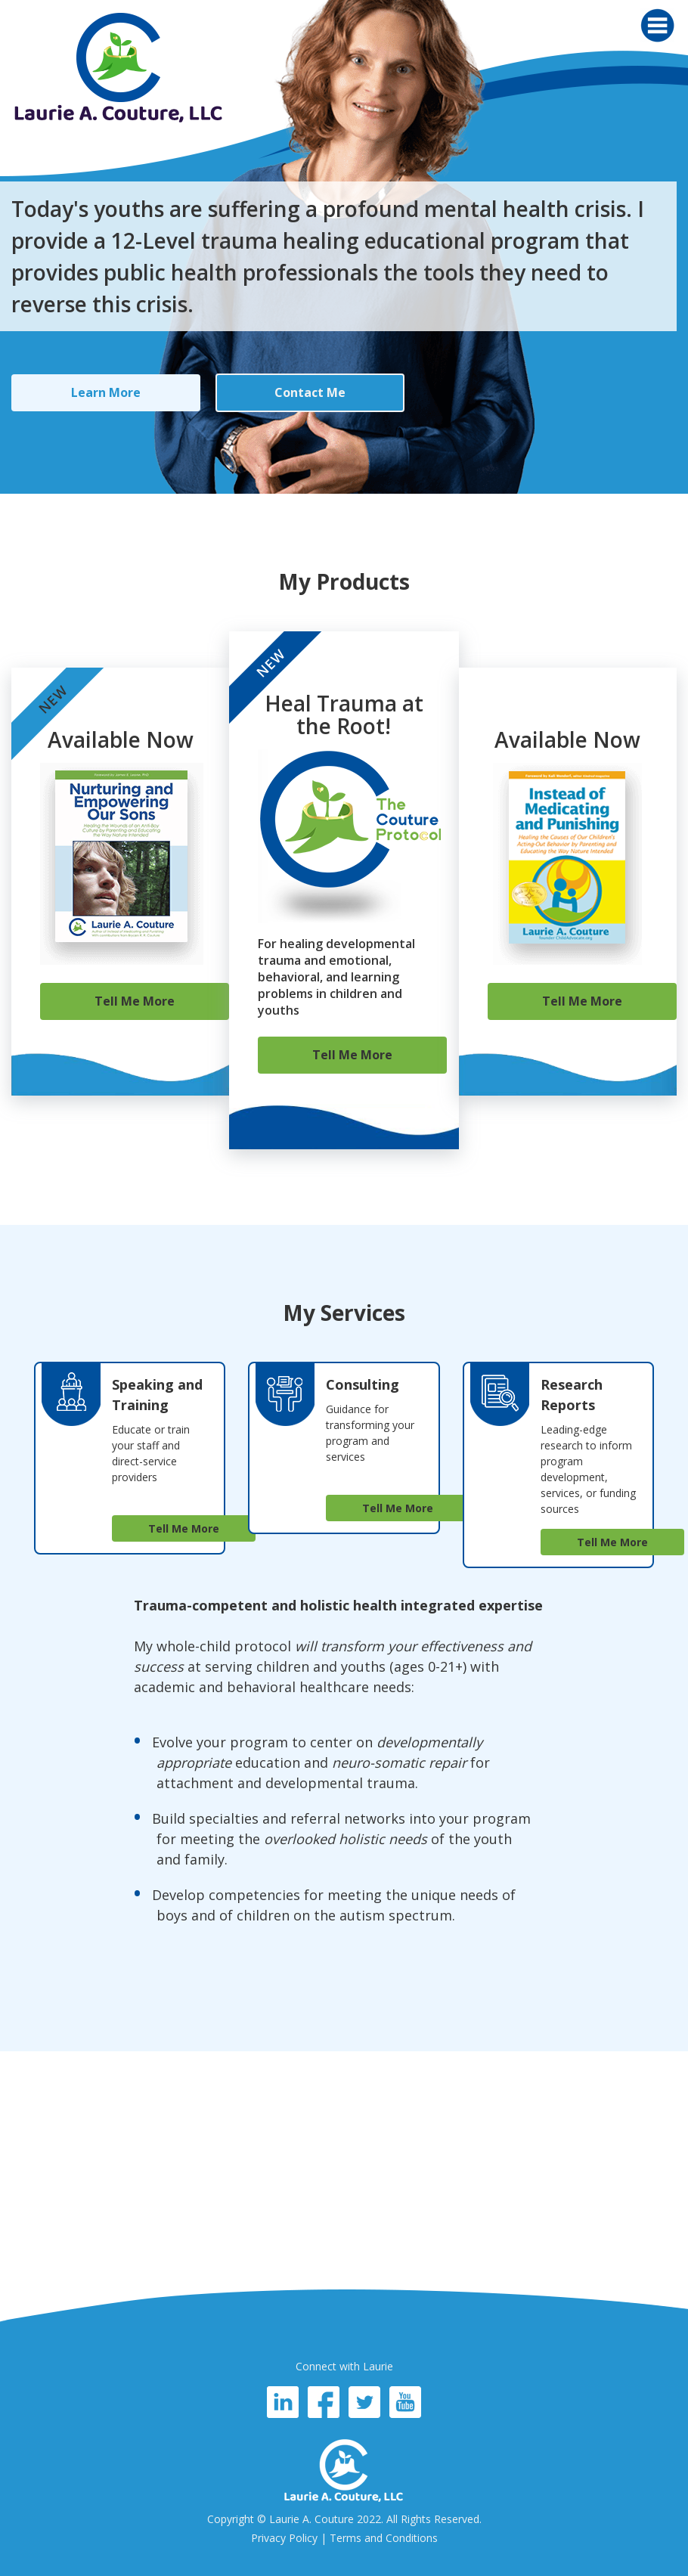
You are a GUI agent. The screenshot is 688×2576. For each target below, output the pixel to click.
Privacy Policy (284, 2538)
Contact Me (310, 392)
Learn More (106, 392)
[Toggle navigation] (657, 25)
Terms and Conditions (384, 2538)
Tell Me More (135, 1001)
